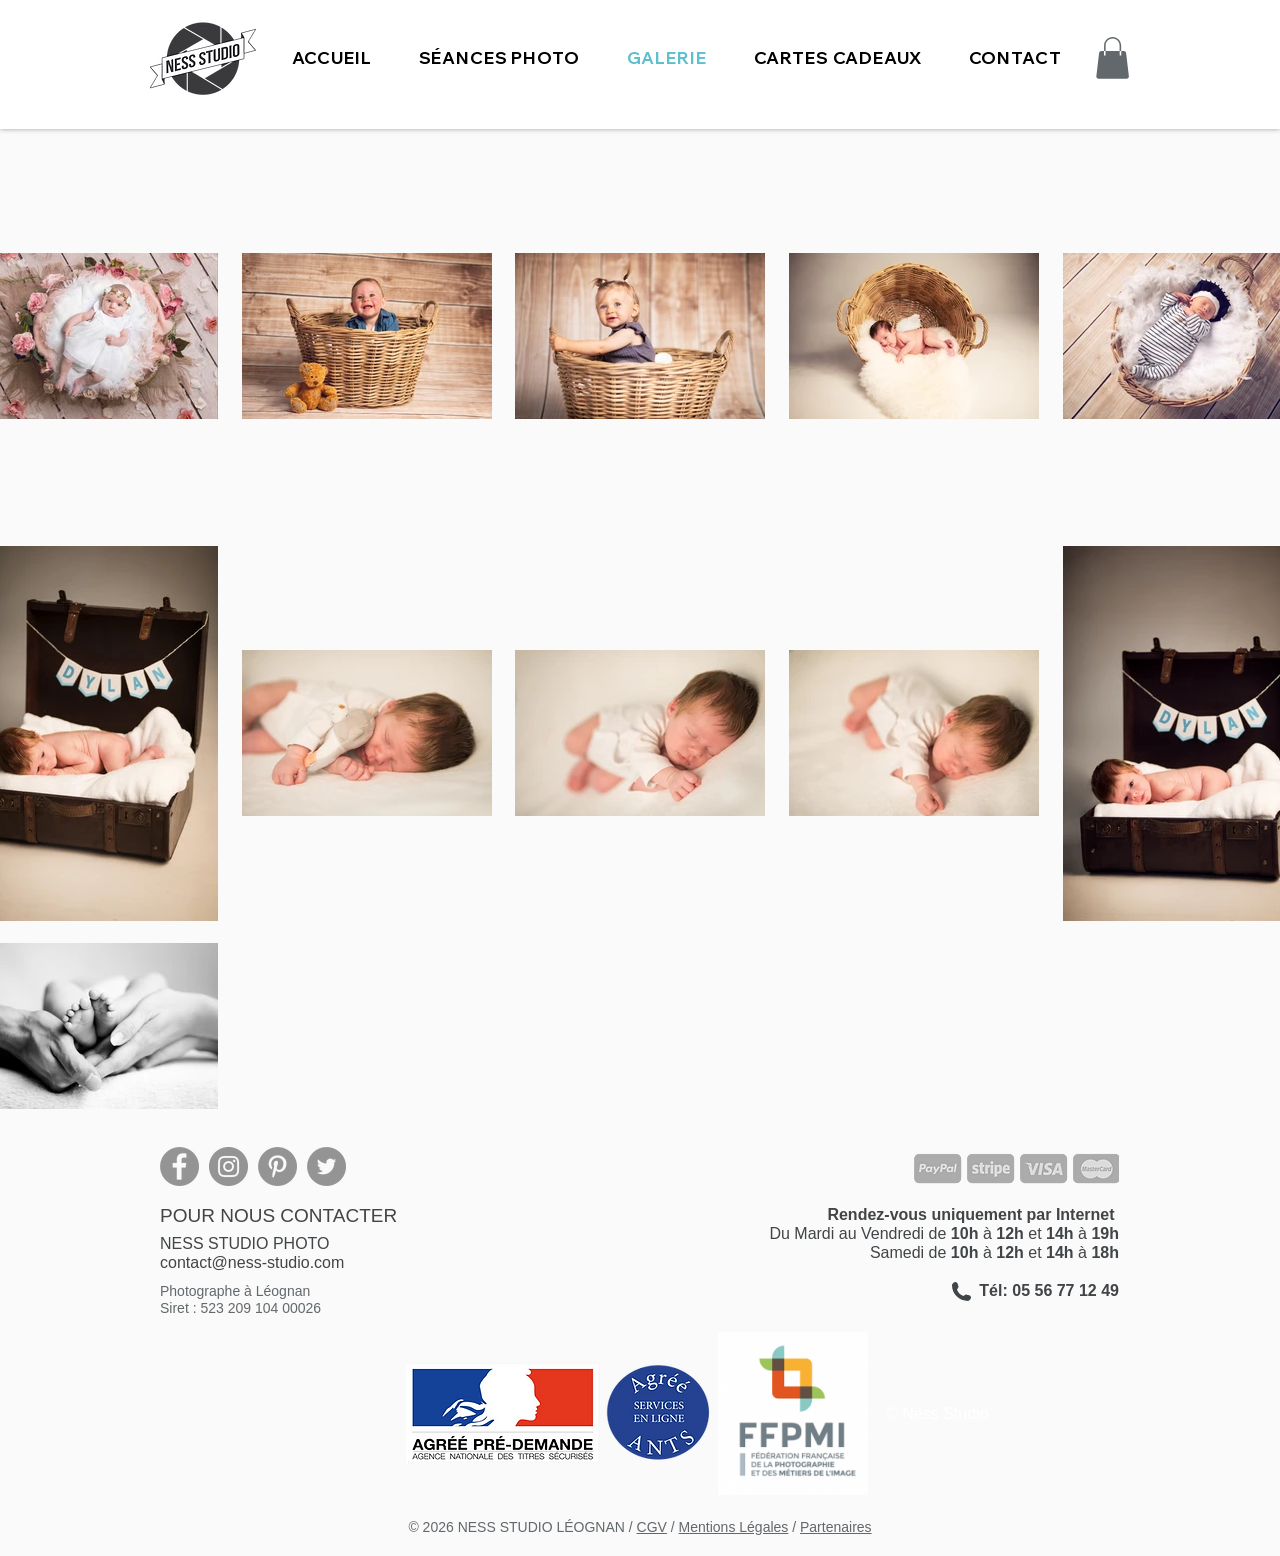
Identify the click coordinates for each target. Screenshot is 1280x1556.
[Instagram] (228, 1166)
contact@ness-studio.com (252, 1262)
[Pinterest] (277, 1166)
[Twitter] (326, 1166)
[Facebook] (179, 1166)
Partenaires (836, 1527)
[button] (499, 57)
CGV (652, 1527)
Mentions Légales (734, 1527)
